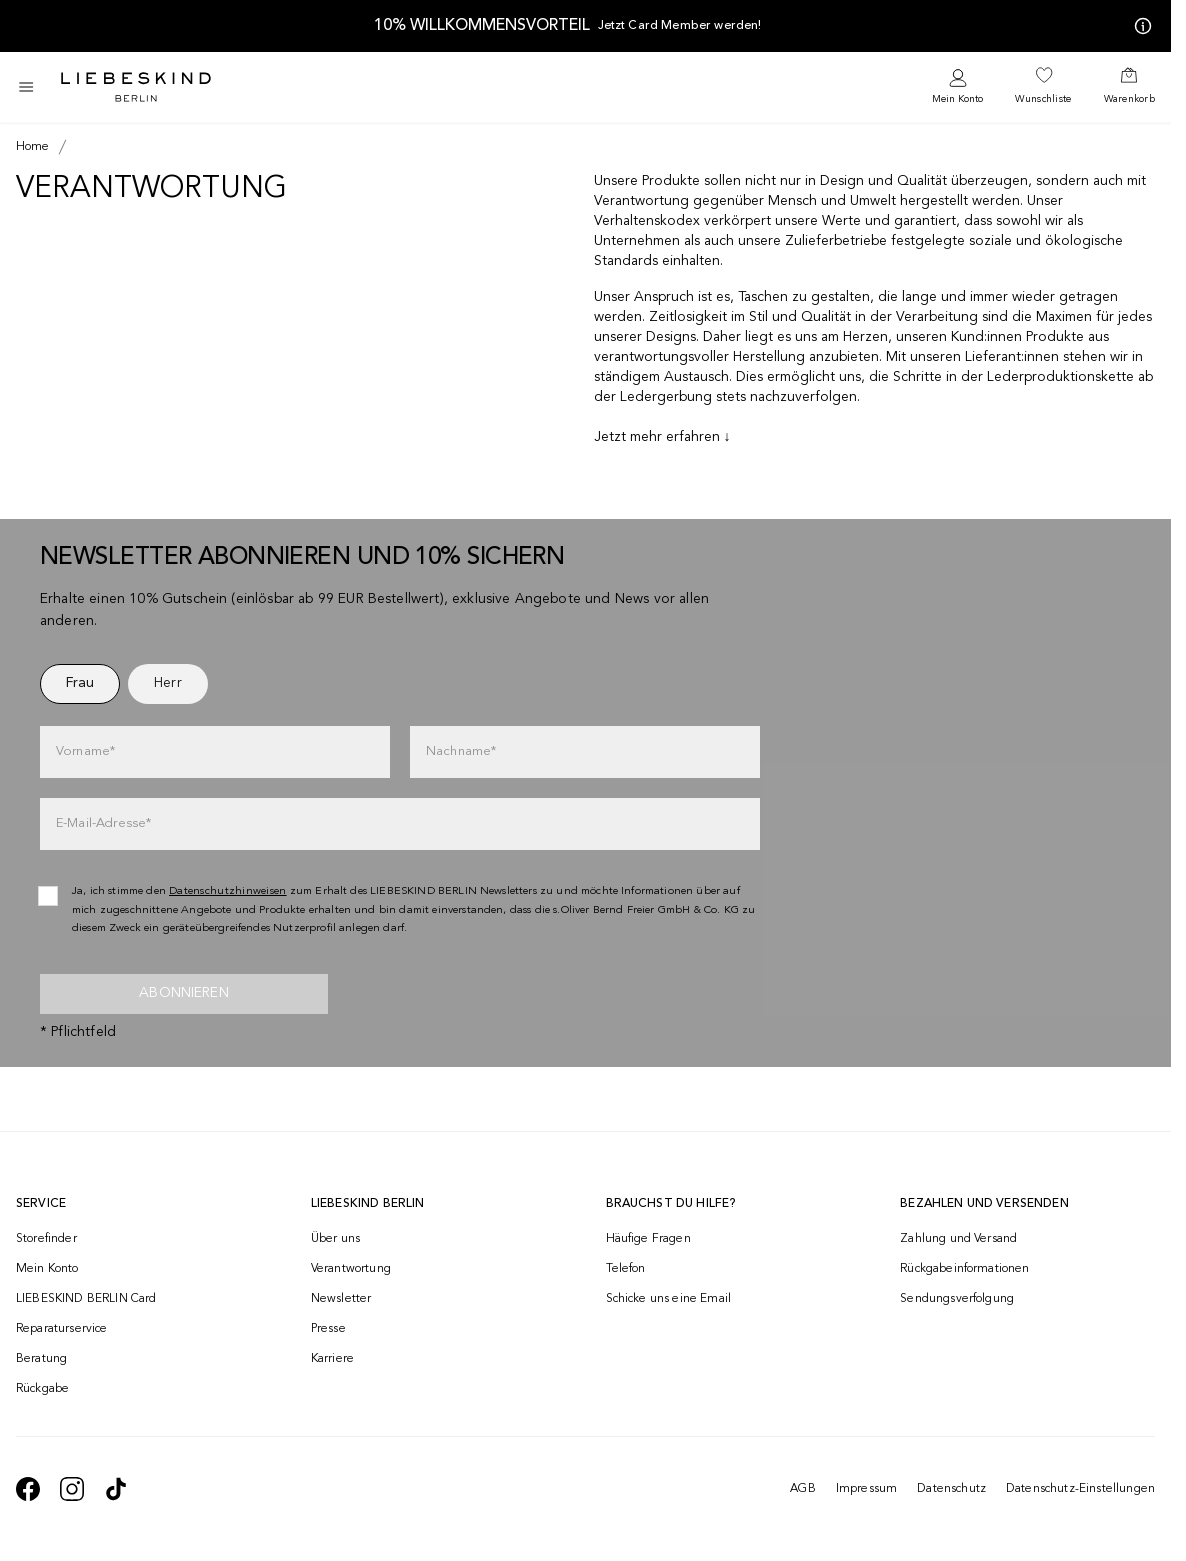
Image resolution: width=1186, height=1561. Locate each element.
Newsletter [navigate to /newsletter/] (341, 1299)
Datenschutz (951, 1489)
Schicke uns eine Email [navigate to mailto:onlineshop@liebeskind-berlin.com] (669, 1299)
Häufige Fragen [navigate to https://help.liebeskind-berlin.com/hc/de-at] (648, 1239)
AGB (802, 1489)
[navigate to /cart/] (1129, 87)
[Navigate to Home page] (136, 87)
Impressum (866, 1489)
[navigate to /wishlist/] (1043, 87)
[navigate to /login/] (957, 87)
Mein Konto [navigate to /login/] (47, 1269)
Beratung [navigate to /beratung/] (41, 1359)
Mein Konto (957, 99)
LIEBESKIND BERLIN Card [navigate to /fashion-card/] (86, 1299)
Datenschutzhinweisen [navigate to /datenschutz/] (228, 891)
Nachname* (461, 751)
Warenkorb (1129, 99)
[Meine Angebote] (1139, 26)
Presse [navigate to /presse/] (328, 1329)
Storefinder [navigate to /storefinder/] (46, 1239)
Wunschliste (1043, 99)
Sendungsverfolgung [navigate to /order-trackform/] (957, 1299)
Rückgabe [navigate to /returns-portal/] (42, 1389)
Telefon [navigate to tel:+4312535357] (626, 1269)
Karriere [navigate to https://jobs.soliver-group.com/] (332, 1359)
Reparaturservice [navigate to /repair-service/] (62, 1329)
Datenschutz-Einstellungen (1080, 1489)
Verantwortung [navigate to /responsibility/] (351, 1269)
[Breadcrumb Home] (33, 147)
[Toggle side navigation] (26, 87)
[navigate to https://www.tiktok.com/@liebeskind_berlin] (116, 1489)
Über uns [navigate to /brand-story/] (335, 1239)
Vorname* (85, 751)
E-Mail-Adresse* (103, 823)
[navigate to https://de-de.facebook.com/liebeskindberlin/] (28, 1489)
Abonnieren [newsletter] (184, 993)
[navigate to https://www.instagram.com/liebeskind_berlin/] (72, 1489)
